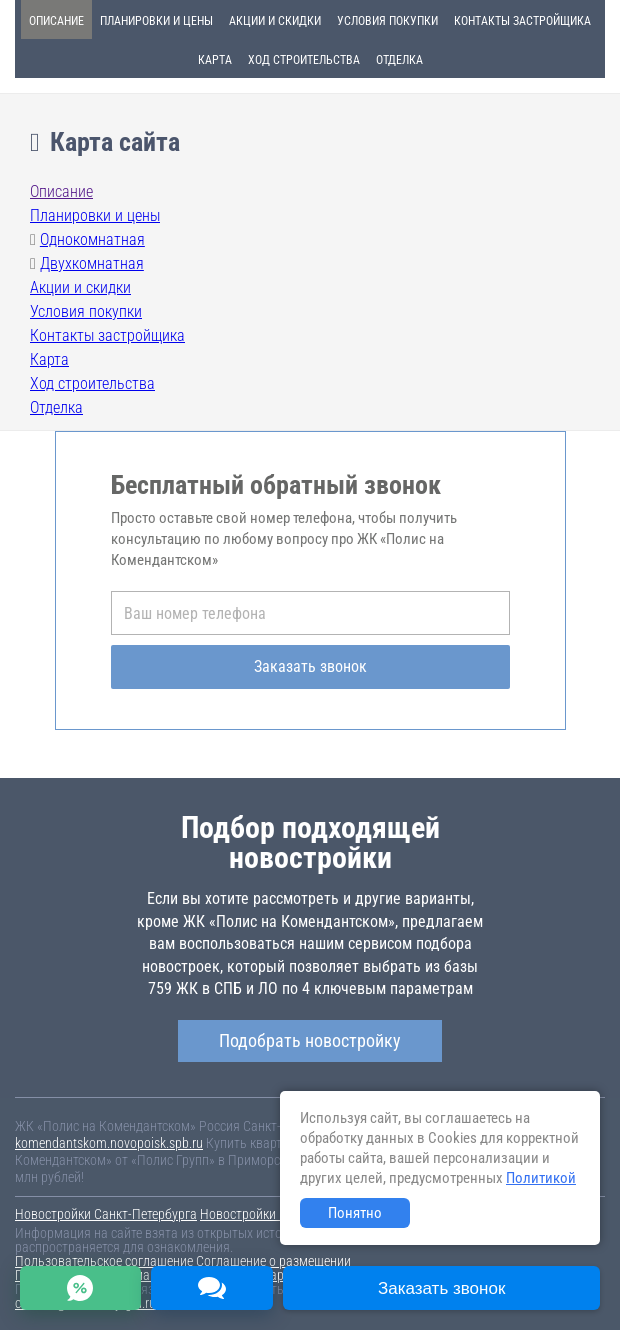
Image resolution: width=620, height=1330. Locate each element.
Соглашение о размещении (273, 1261)
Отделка (399, 60)
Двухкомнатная (92, 263)
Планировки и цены (156, 21)
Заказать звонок (310, 666)
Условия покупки (387, 21)
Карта (215, 60)
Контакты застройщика (522, 21)
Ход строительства (304, 60)
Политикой (541, 1178)
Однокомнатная (92, 239)
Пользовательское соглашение (104, 1261)
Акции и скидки (275, 21)
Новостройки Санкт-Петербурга (106, 1214)
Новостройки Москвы (262, 1214)
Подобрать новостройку (310, 1040)
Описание (56, 21)
